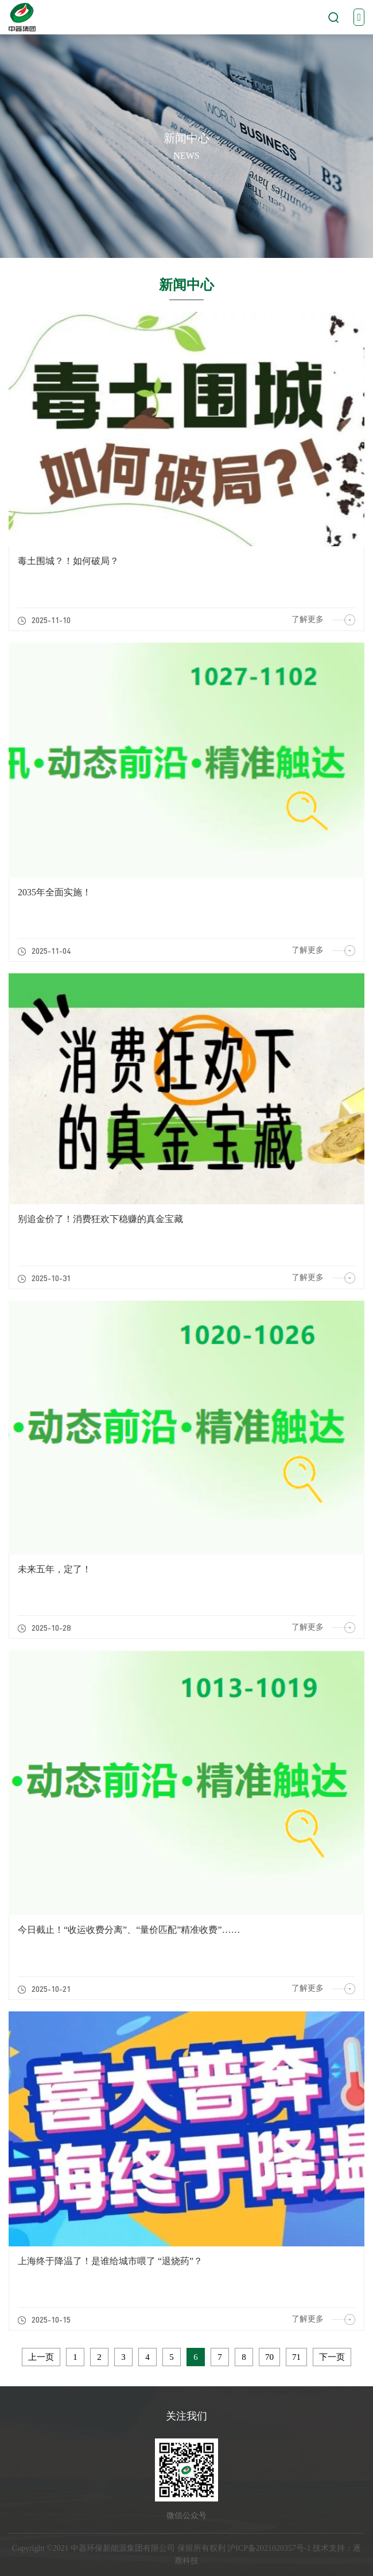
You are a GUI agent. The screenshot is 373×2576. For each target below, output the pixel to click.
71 (296, 2357)
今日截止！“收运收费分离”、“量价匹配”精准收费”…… (129, 1930)
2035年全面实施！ (54, 892)
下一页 (332, 2357)
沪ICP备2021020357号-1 (268, 2548)
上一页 (41, 2357)
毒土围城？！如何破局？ (68, 561)
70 (269, 2357)
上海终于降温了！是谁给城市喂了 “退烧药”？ (110, 2261)
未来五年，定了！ (54, 1569)
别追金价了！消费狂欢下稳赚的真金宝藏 (100, 1219)
